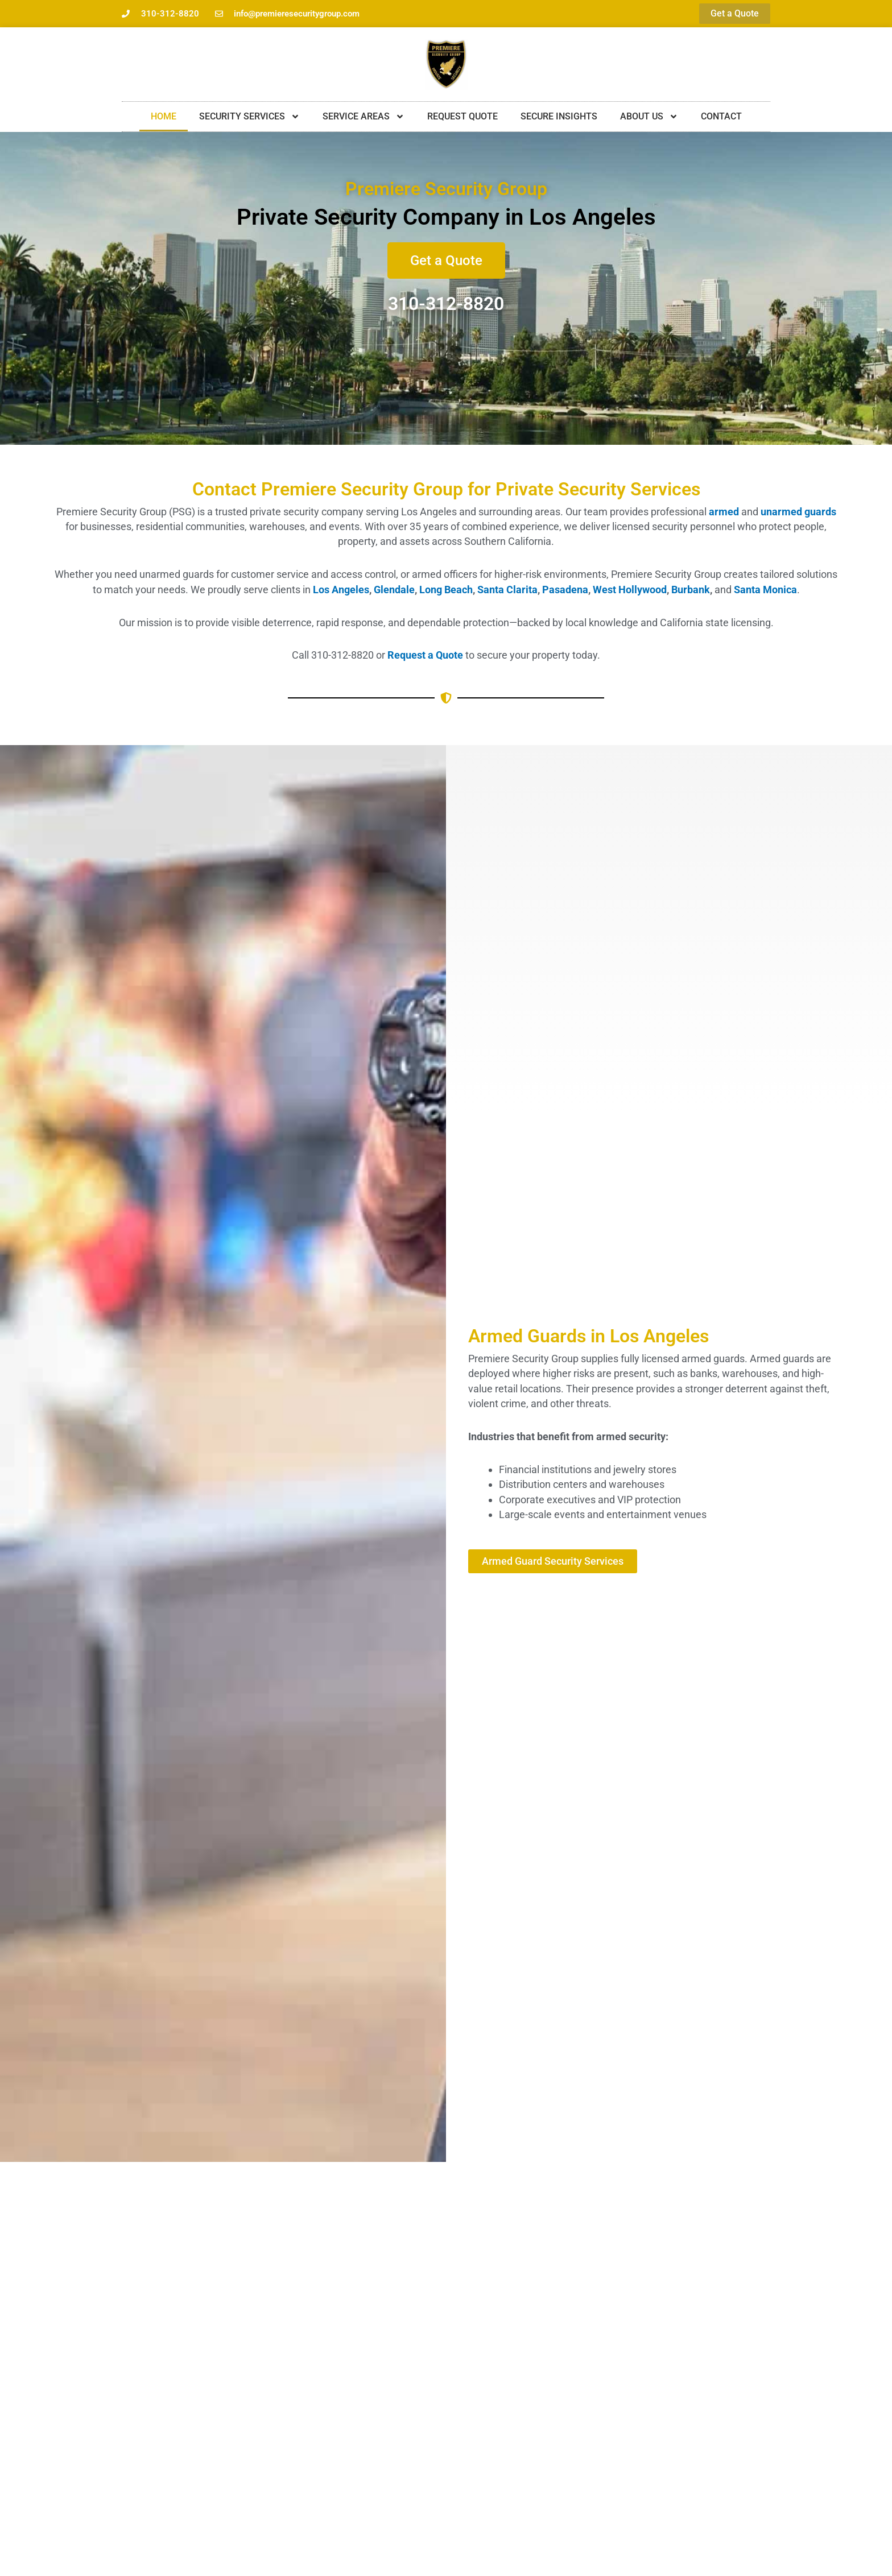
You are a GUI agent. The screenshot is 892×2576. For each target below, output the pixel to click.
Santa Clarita (507, 590)
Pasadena (565, 590)
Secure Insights (559, 116)
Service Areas (363, 116)
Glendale (394, 590)
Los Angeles (341, 590)
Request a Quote (425, 655)
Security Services (249, 116)
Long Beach (446, 590)
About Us (649, 116)
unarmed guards (798, 512)
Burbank (690, 590)
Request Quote (462, 116)
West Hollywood (630, 590)
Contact (721, 116)
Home (163, 116)
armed (724, 512)
